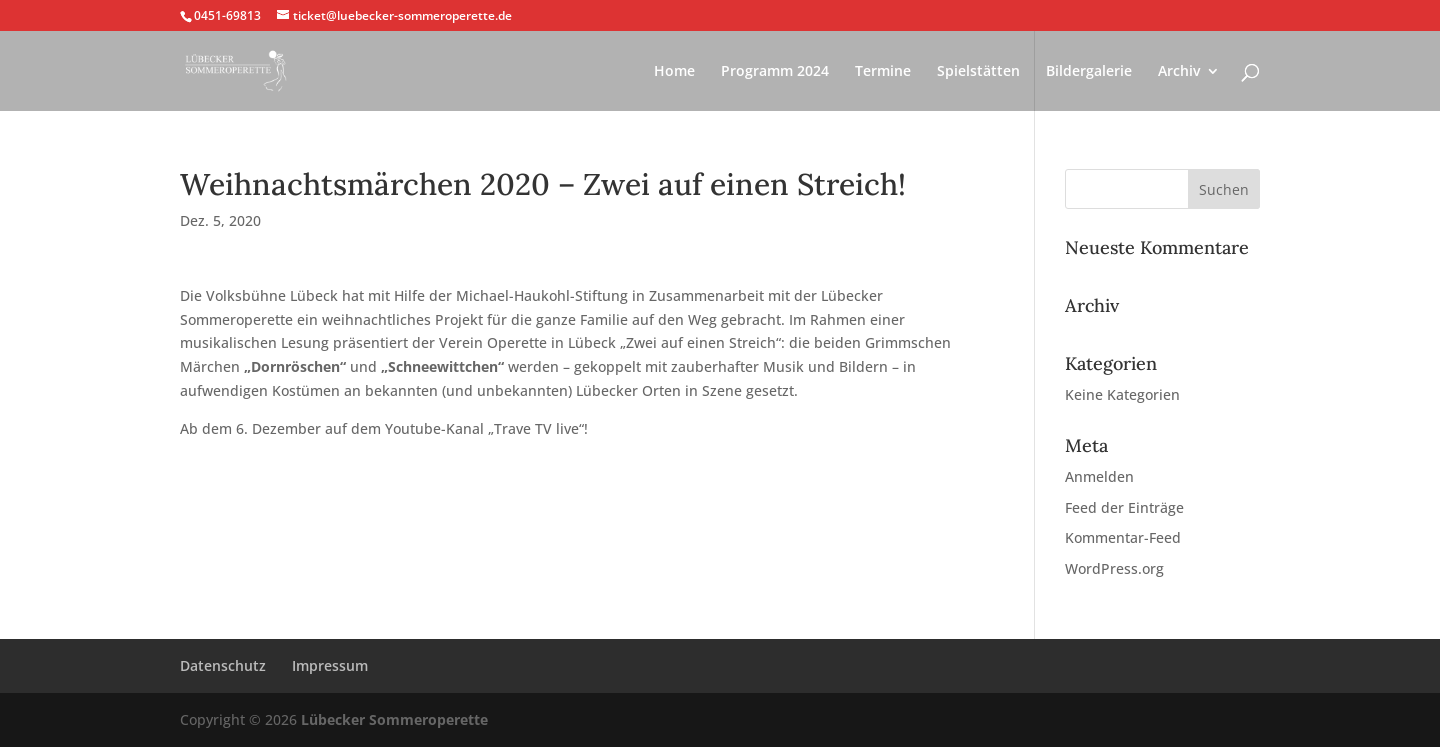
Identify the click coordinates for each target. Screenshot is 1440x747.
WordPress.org (1114, 568)
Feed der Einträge (1124, 507)
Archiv (1179, 72)
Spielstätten (978, 72)
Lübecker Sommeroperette (394, 719)
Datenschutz (223, 665)
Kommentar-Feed (1123, 537)
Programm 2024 (775, 72)
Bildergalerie (1089, 72)
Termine (883, 72)
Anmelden (1099, 476)
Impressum (330, 665)
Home (674, 72)
